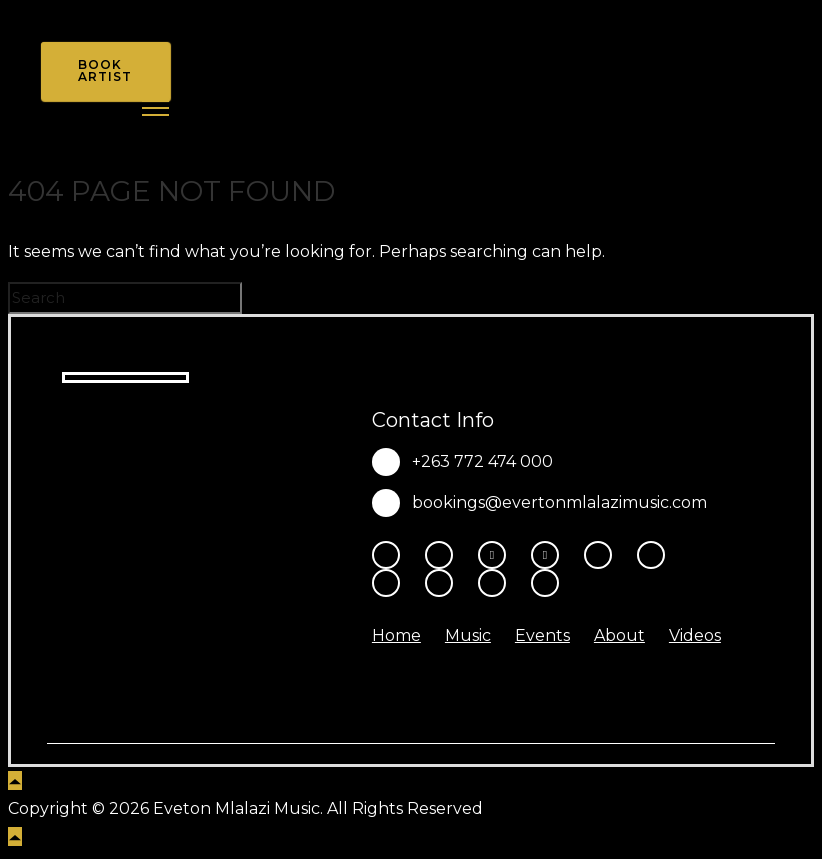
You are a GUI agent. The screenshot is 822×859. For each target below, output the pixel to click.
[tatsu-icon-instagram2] (444, 555)
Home (396, 635)
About (619, 635)
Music (468, 635)
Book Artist (105, 70)
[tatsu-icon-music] (444, 583)
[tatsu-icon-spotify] (391, 583)
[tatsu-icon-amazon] (497, 583)
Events (542, 635)
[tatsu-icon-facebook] (391, 555)
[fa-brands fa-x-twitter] (550, 555)
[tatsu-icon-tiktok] (656, 555)
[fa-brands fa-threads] (497, 555)
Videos (695, 635)
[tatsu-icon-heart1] (545, 583)
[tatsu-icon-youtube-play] (603, 555)
